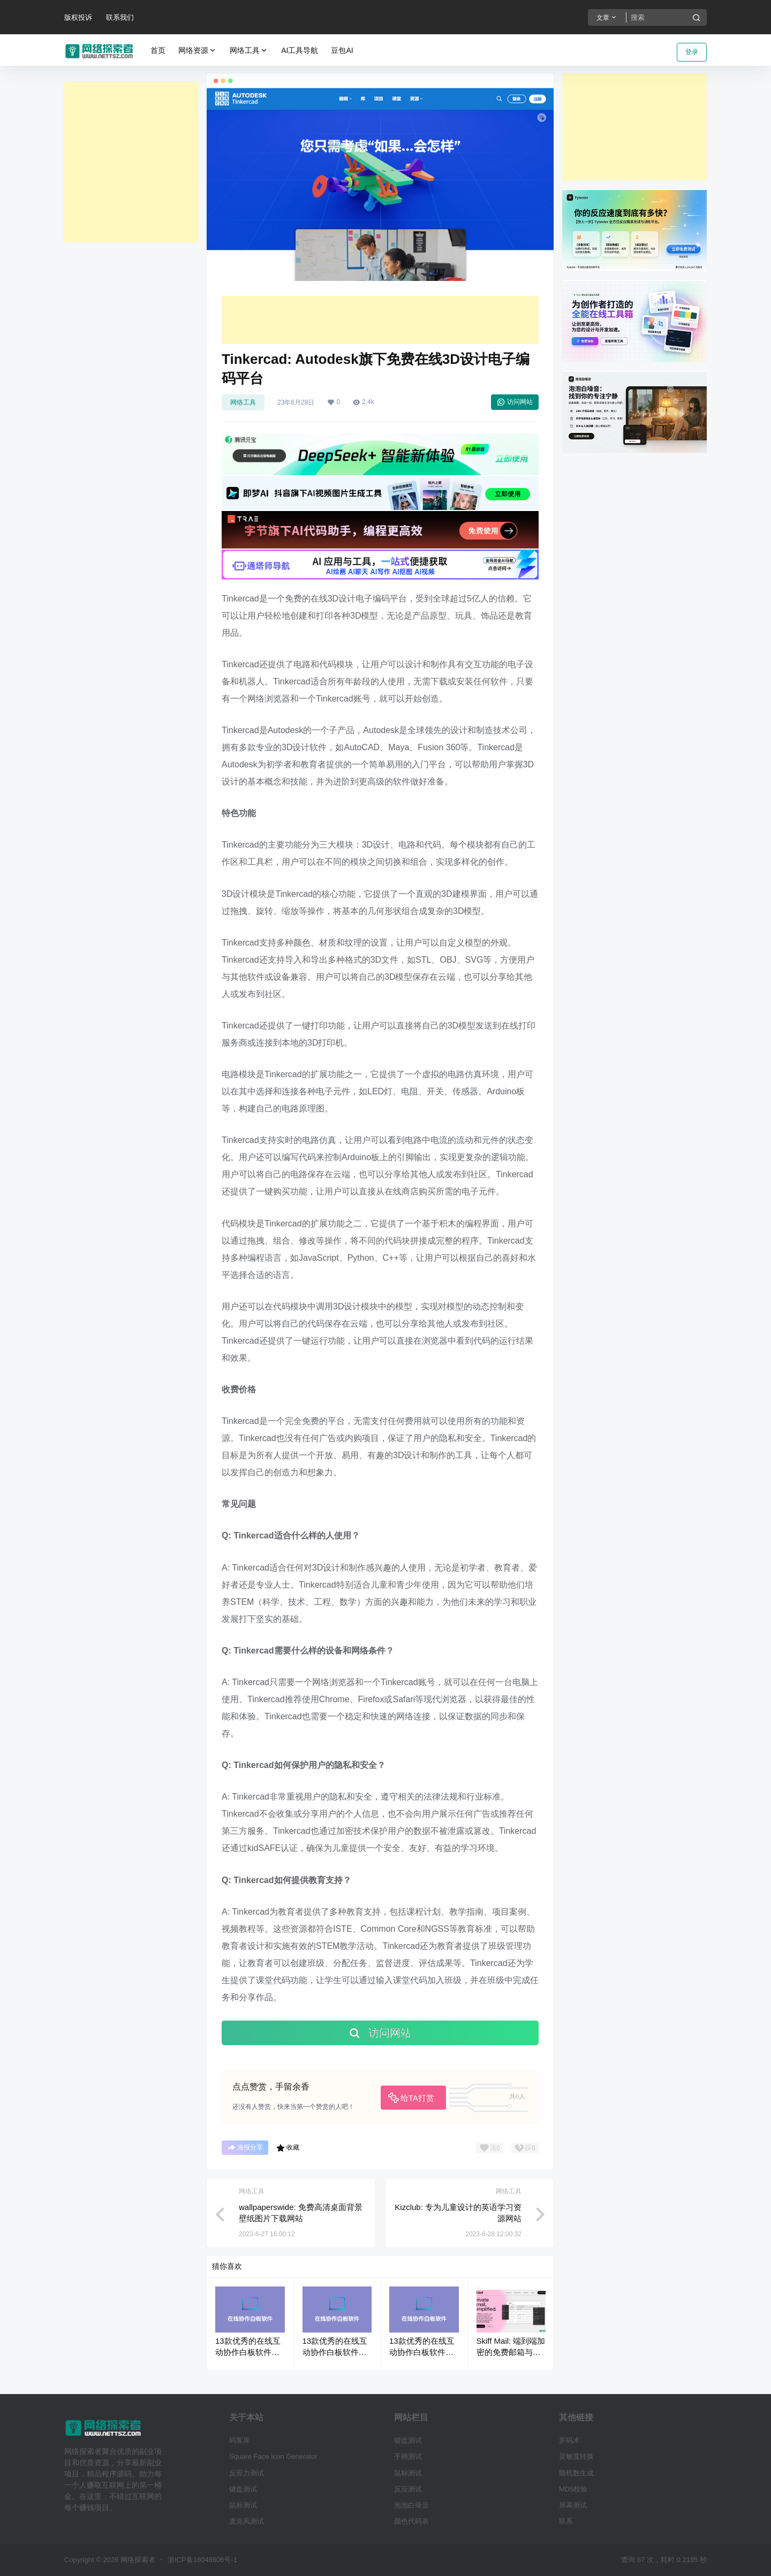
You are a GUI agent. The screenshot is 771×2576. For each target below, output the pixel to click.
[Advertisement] (131, 162)
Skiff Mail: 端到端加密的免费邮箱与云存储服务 (511, 2352)
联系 (566, 2521)
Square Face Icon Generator (273, 2456)
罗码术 (569, 2440)
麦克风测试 (246, 2521)
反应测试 (408, 2489)
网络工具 (249, 50)
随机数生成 (576, 2473)
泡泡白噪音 (411, 2505)
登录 (691, 52)
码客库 (239, 2440)
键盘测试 (243, 2489)
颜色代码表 (411, 2521)
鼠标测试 (243, 2505)
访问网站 (515, 402)
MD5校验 (573, 2489)
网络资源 (197, 50)
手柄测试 (408, 2456)
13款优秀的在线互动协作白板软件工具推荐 (248, 2352)
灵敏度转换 (576, 2456)
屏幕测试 (573, 2505)
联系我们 (120, 17)
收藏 (287, 2148)
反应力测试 (246, 2473)
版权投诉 (78, 17)
